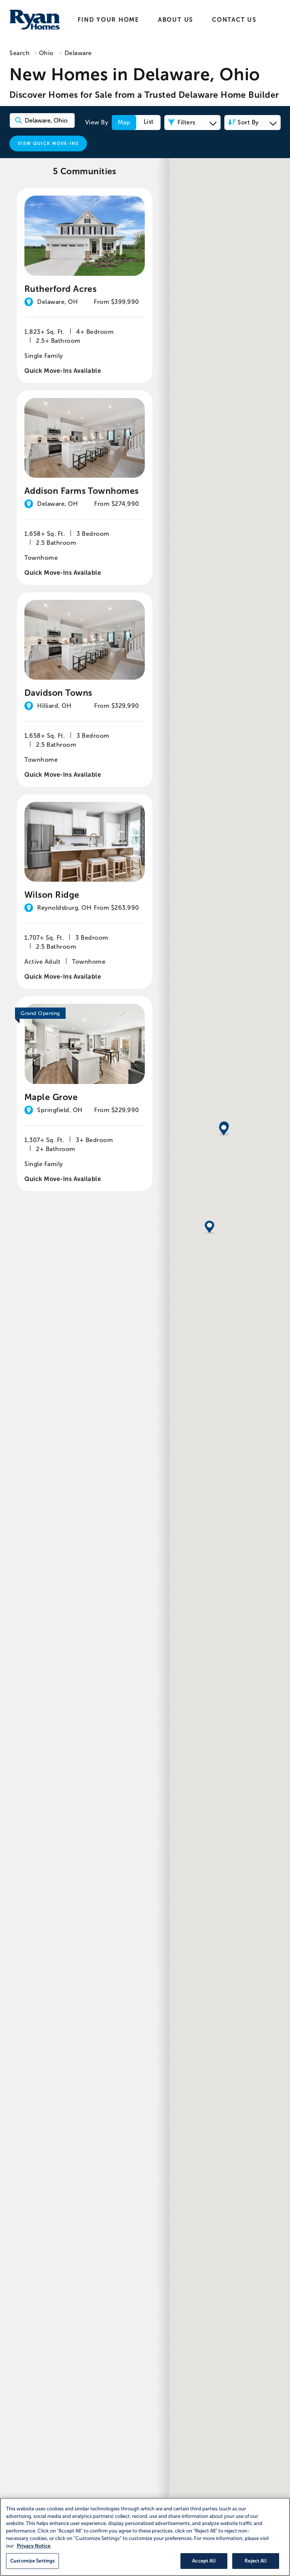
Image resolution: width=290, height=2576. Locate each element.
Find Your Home (108, 19)
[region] (145, 2537)
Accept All (203, 2561)
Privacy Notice (33, 2546)
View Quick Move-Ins (48, 143)
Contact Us (234, 19)
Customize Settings (32, 2561)
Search (19, 53)
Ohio (46, 53)
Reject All (255, 2561)
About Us (175, 19)
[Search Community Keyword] (42, 120)
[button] (224, 1315)
